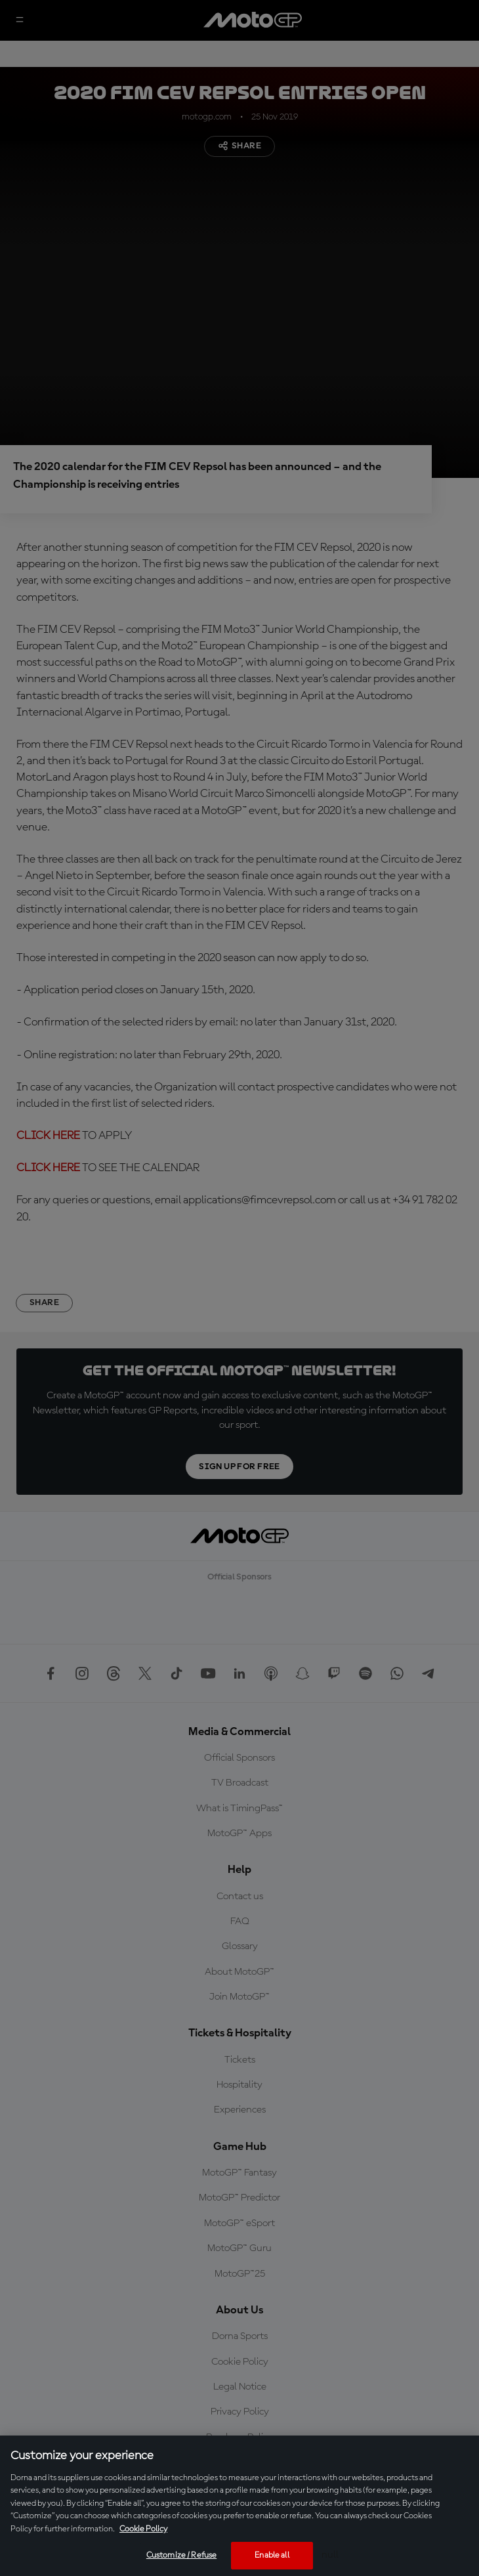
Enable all (272, 2555)
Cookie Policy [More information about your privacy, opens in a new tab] (143, 2529)
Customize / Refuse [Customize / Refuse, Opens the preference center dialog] (181, 2555)
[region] (239, 2506)
